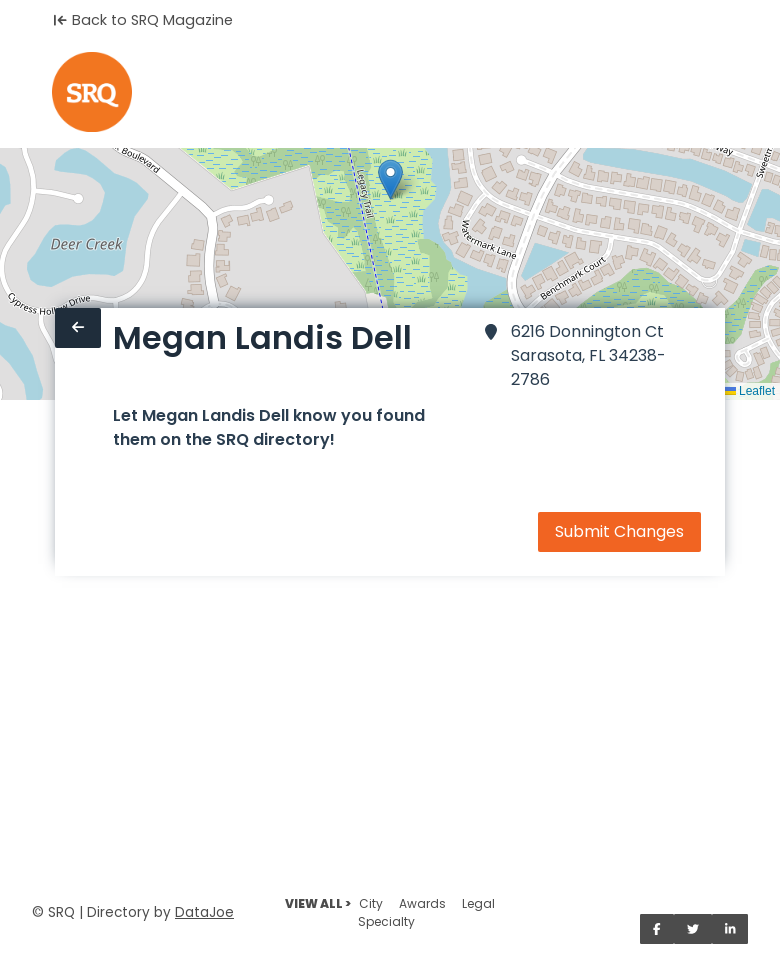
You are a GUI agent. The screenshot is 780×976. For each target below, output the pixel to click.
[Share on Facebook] (657, 929)
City (371, 903)
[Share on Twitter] (693, 929)
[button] (390, 179)
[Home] (92, 92)
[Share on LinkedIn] (730, 929)
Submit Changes (619, 531)
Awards (422, 903)
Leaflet (749, 391)
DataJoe (204, 912)
